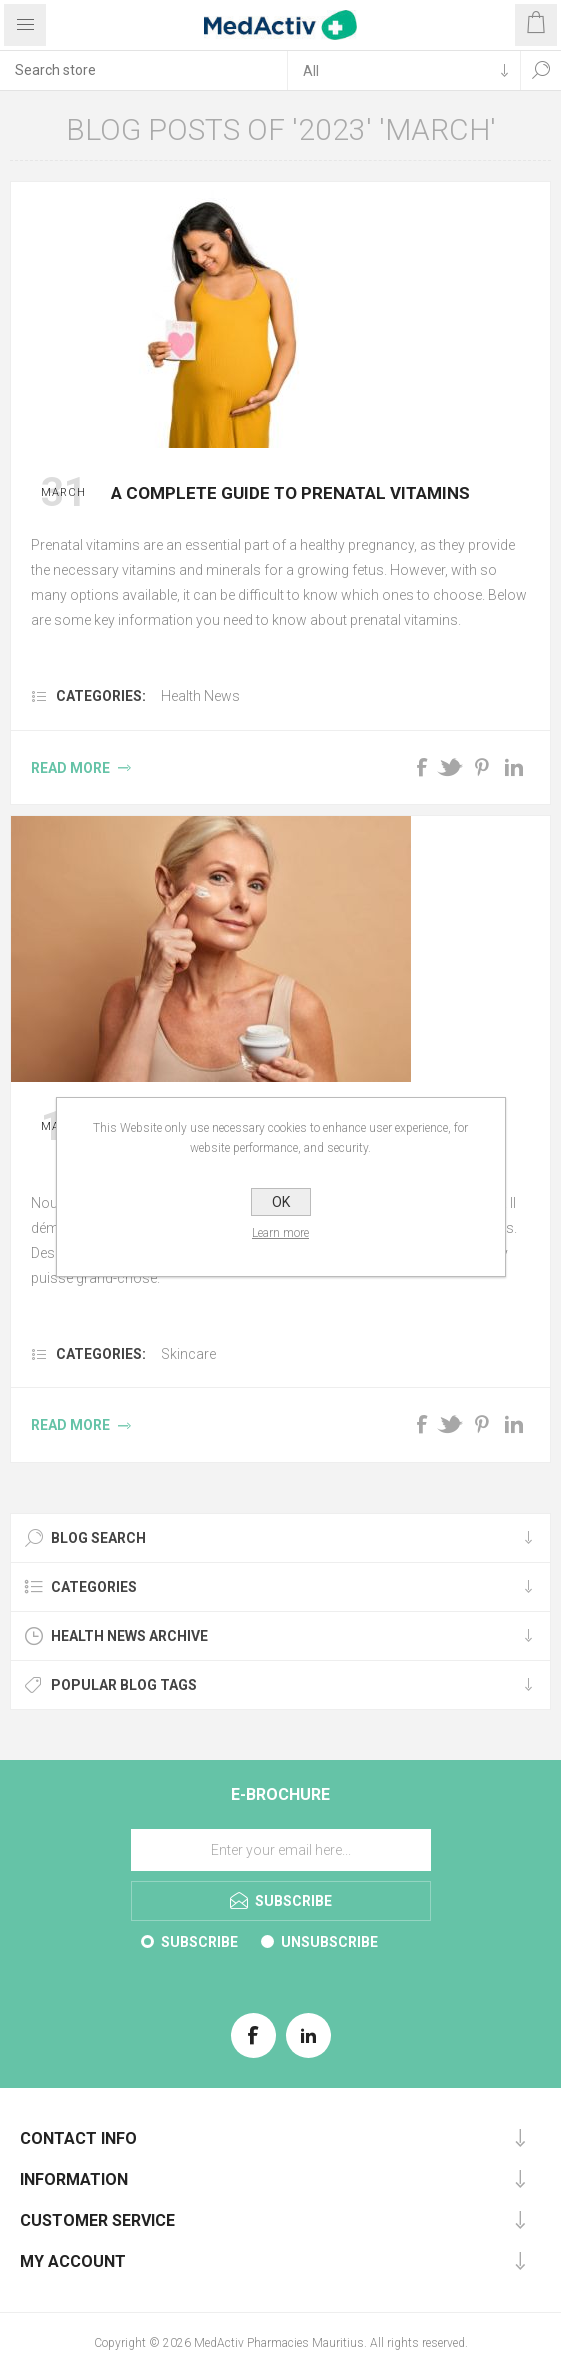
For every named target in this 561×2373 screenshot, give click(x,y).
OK (281, 1202)
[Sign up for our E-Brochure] (281, 1850)
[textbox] (143, 70)
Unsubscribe (329, 1942)
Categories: (101, 696)
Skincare (188, 1354)
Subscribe (199, 1942)
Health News (200, 696)
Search (541, 70)
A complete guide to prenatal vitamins (290, 493)
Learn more (280, 1233)
